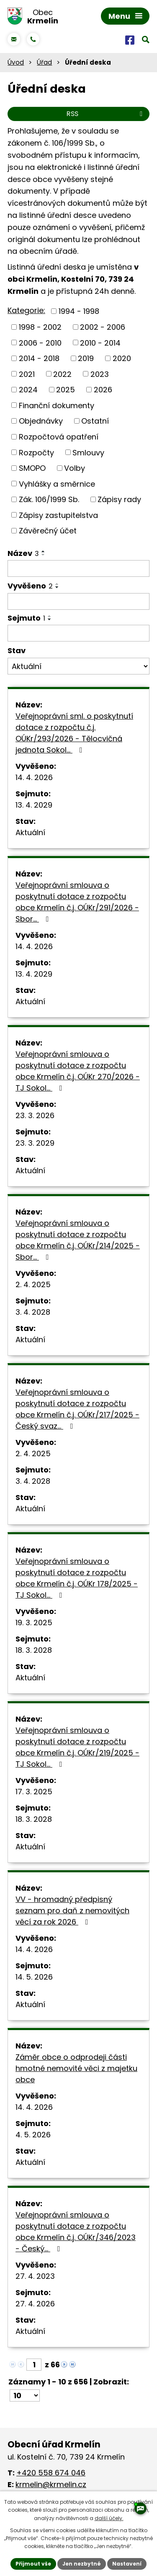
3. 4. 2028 (32, 1312)
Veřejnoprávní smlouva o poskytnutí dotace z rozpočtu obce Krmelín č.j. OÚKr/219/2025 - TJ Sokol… (77, 1747)
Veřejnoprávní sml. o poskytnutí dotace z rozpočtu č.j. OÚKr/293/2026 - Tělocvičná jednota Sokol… (74, 733)
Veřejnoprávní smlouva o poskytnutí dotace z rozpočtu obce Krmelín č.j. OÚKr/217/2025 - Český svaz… (77, 1409)
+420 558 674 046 (50, 2472)
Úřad (44, 62)
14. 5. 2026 (34, 1977)
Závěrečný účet (48, 530)
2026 (103, 389)
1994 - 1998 (79, 311)
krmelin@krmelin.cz (50, 2484)
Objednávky (41, 421)
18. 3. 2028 (33, 1650)
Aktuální (30, 832)
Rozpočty (36, 452)
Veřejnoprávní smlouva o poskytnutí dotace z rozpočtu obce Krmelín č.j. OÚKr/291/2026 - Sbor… (77, 902)
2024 (28, 389)
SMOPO (32, 468)
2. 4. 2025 (33, 1284)
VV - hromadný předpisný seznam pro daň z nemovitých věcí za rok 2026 (72, 1910)
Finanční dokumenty (56, 405)
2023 (99, 374)
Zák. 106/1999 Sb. (49, 499)
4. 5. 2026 (33, 2134)
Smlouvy (88, 452)
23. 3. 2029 (34, 1143)
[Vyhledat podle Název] (78, 568)
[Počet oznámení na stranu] (25, 2395)
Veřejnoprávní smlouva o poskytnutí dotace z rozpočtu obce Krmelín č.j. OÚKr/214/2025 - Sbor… (77, 1240)
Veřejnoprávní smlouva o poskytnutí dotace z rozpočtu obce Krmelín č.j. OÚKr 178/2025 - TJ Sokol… (76, 1578)
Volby (74, 468)
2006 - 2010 (40, 342)
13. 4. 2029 (33, 805)
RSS (106, 114)
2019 (86, 358)
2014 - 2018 (39, 358)
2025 (65, 389)
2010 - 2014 (100, 342)
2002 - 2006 (102, 327)
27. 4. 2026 (35, 2303)
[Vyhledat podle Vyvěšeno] (78, 601)
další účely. (109, 2518)
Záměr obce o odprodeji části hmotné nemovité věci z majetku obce (76, 2068)
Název (23, 553)
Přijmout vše (33, 2563)
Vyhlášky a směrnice (57, 483)
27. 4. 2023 (35, 2276)
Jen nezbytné (81, 2563)
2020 (122, 358)
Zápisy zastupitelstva (58, 515)
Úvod (16, 62)
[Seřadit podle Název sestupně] (43, 554)
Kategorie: (26, 310)
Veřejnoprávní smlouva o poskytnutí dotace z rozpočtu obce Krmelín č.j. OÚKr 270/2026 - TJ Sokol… (77, 1071)
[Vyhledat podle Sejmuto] (78, 633)
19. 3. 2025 (33, 1622)
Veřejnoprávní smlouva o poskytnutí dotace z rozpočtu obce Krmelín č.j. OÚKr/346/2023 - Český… (75, 2232)
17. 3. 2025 (33, 1791)
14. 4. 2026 (34, 777)
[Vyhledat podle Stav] (78, 666)
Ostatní (95, 421)
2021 (27, 374)
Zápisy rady (119, 499)
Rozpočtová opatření (58, 437)
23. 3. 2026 (34, 1115)
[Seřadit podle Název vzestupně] (43, 551)
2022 (62, 374)
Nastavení (127, 2563)
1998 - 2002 (40, 327)
